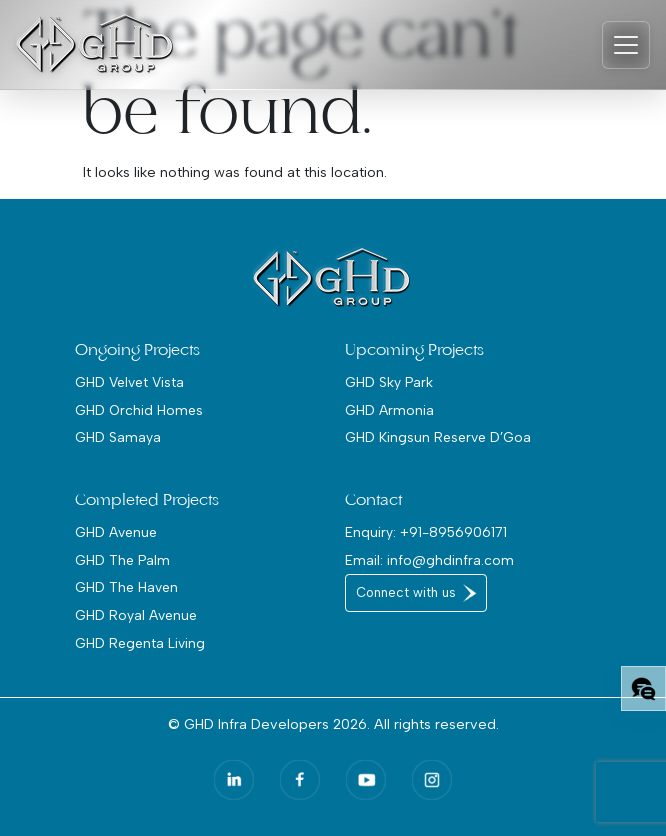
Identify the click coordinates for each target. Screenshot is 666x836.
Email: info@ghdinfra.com (429, 560)
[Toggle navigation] (626, 45)
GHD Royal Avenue (136, 615)
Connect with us (406, 592)
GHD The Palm (122, 560)
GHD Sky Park (389, 382)
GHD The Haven (126, 587)
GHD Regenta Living (140, 643)
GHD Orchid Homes (139, 410)
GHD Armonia (389, 410)
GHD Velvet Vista (129, 382)
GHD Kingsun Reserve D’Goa (438, 437)
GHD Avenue (116, 532)
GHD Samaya (118, 437)
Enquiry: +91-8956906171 (426, 532)
